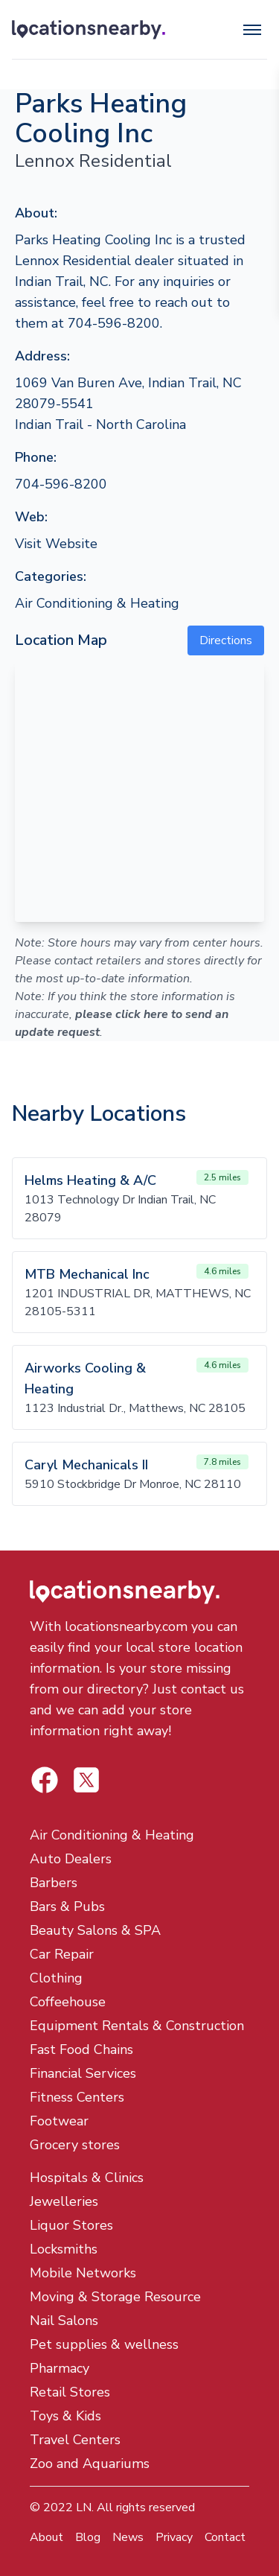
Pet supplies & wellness (104, 2344)
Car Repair (62, 1954)
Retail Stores (70, 2392)
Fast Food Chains (81, 2049)
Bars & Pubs (67, 1906)
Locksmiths (63, 2249)
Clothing (56, 1978)
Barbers (53, 1883)
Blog (87, 2537)
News (128, 2537)
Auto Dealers (71, 1859)
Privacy (174, 2537)
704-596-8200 (61, 484)
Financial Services (83, 2073)
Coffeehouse (68, 2002)
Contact (225, 2537)
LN (84, 2507)
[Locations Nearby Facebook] (86, 1780)
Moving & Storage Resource (115, 2297)
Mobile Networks (83, 2273)
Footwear (59, 2121)
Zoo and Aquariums (90, 2463)
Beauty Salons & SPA (95, 1930)
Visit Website (56, 544)
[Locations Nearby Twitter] (45, 1780)
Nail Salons (64, 2320)
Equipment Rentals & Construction (137, 2026)
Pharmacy (59, 2368)
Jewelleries (64, 2201)
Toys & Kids (65, 2416)
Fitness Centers (77, 2097)
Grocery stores (75, 2145)
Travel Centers (75, 2440)
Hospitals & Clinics (87, 2178)
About (46, 2537)
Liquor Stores (71, 2225)
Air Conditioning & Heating (97, 603)
